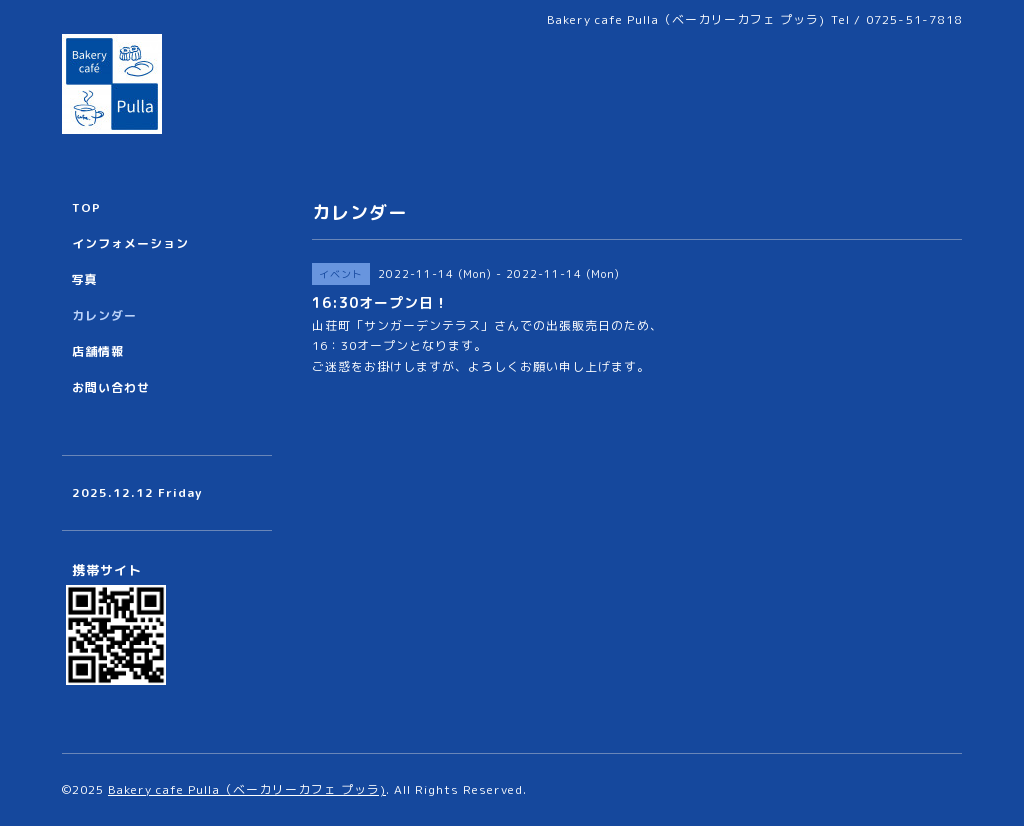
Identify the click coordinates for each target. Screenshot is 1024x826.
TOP (86, 207)
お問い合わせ (111, 387)
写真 (85, 279)
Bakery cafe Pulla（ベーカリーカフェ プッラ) (247, 789)
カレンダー (104, 315)
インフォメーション (130, 243)
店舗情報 (98, 351)
